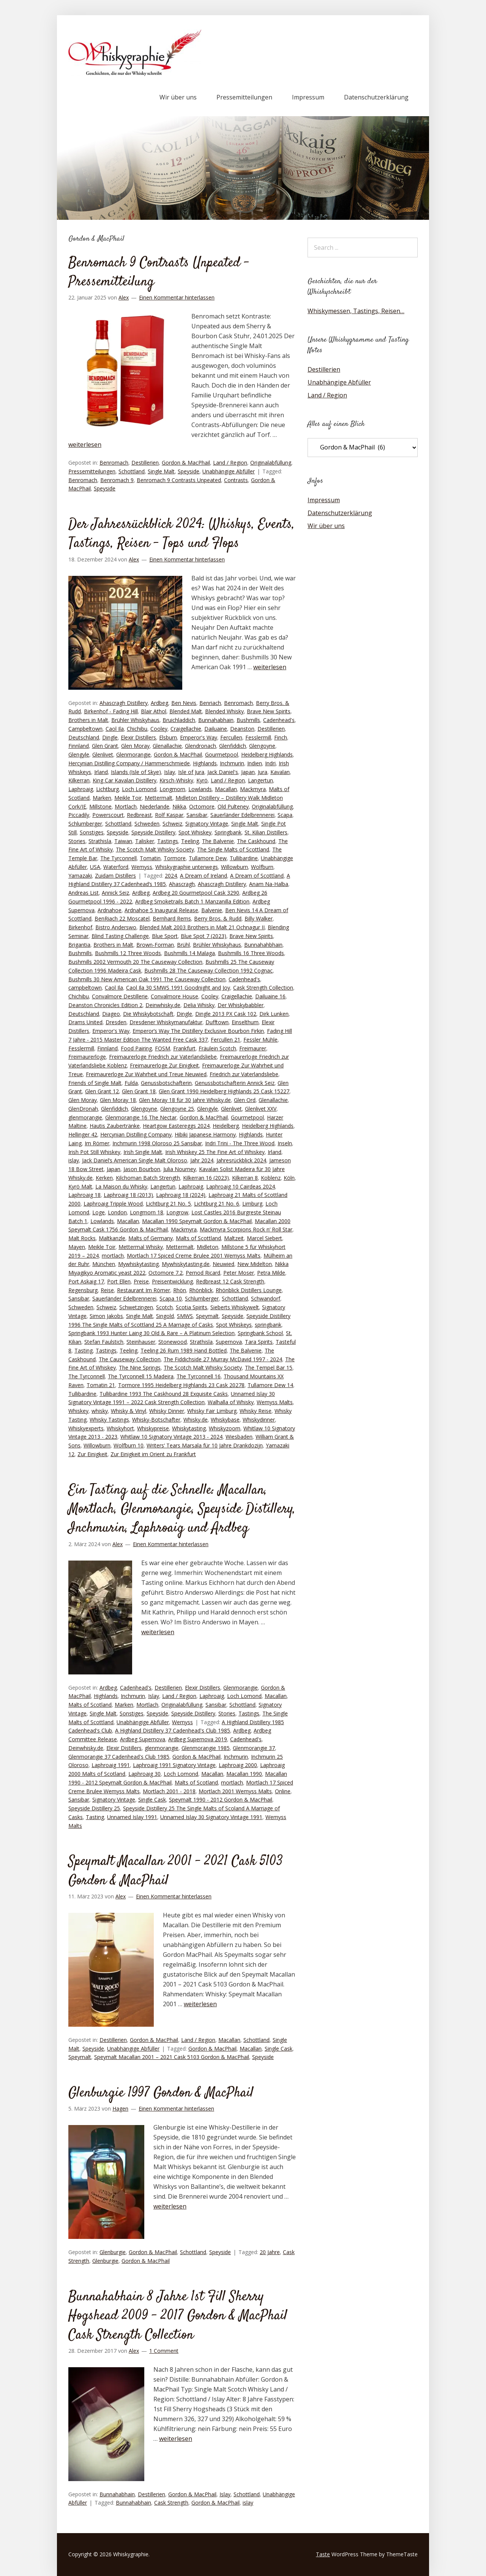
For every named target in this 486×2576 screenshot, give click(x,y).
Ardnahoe (110, 910)
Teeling (190, 841)
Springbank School (260, 1333)
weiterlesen (84, 444)
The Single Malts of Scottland (233, 849)
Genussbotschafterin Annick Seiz (235, 1082)
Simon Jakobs (106, 1316)
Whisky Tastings (109, 1419)
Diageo (111, 1013)
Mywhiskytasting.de (186, 1264)
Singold (165, 1316)
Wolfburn (262, 866)
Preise (141, 1281)
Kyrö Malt (80, 1186)
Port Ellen (119, 1281)
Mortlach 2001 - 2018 (169, 1791)
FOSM (162, 1048)
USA (95, 866)
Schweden (146, 823)
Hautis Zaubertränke (115, 1125)
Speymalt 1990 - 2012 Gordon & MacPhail (220, 1799)
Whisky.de (195, 1419)
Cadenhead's (279, 720)
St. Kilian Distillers (266, 832)
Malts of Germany (150, 1238)
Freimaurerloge (87, 1056)
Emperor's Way (198, 737)
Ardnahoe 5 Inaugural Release (161, 910)
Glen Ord (245, 1100)
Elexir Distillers (138, 737)
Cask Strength (171, 2502)
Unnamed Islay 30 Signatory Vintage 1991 (211, 1817)
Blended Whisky (224, 711)
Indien (254, 763)
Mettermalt (158, 797)
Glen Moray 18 (118, 1100)
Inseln (285, 1143)
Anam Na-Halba (268, 884)
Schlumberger (85, 823)
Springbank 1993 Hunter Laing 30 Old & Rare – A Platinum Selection (151, 1333)
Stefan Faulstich (103, 1341)
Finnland (78, 745)
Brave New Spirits (268, 711)
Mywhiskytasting (138, 1264)
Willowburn (234, 866)
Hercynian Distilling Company (136, 1134)
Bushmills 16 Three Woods (251, 953)
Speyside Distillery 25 (94, 1808)
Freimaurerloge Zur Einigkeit (164, 1065)
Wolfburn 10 (129, 1445)
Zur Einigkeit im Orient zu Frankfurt (153, 1454)
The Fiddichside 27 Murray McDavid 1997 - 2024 (223, 1359)
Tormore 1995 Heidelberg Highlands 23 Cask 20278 (181, 1385)
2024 (171, 875)
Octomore (202, 806)
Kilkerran (79, 780)
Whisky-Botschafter (156, 1419)
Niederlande (154, 806)
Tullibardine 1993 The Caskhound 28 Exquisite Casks (163, 1393)
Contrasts (236, 480)
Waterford (115, 866)
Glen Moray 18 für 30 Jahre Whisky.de (185, 1100)
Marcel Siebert (264, 1238)
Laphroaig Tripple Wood (113, 1203)
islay (73, 1160)
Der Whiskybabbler (241, 1005)
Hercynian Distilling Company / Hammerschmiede (129, 763)
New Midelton (254, 1264)
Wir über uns (178, 97)
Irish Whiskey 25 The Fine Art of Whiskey (215, 1152)
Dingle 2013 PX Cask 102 (225, 1013)
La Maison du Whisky (121, 1186)
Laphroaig (80, 789)
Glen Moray (135, 745)
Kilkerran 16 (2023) (206, 1177)
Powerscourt (108, 814)
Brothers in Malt (88, 720)
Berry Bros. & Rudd (217, 918)
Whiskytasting (189, 1428)
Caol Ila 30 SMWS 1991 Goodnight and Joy (178, 987)
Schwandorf (265, 1298)
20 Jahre (270, 2252)
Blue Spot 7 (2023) (203, 936)
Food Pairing (136, 1048)
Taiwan (123, 841)
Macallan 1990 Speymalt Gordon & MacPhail (197, 1221)
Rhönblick (201, 1290)
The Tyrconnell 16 (199, 1376)
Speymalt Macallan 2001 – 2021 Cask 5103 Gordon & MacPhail (175, 1871)
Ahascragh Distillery (123, 702)
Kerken (104, 1177)
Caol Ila (115, 728)
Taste (323, 2554)
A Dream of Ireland (203, 875)
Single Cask (152, 1799)
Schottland (131, 471)
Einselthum (245, 1022)
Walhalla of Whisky (231, 1402)
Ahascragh (182, 884)
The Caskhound (256, 841)
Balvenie (211, 910)
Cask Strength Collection (263, 987)
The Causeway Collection (130, 1359)
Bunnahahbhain (263, 944)
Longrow (177, 1212)
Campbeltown (85, 728)
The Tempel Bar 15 (268, 1367)
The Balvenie (218, 841)
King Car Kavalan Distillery (124, 780)
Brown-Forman (155, 944)
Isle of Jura (191, 772)
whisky (100, 1410)
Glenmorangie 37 (254, 1747)
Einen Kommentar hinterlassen (177, 297)
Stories (76, 841)
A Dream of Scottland (257, 875)
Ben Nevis (183, 702)
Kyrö (202, 780)
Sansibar (196, 814)
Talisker (144, 841)
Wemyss (141, 866)
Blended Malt (185, 711)
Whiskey (78, 1410)
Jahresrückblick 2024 (241, 1160)
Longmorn (172, 789)
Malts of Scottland (198, 1238)
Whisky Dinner (166, 1410)
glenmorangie (85, 1117)
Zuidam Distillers (115, 875)
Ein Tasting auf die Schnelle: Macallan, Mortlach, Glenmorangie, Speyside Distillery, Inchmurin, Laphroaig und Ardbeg (181, 1509)
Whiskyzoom (224, 1428)
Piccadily (78, 814)
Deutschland (83, 737)
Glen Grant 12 (102, 1091)
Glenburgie (112, 2252)
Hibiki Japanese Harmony (205, 1134)
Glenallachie (167, 745)
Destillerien (145, 462)
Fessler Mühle (260, 1039)
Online (282, 1791)
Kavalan (280, 772)
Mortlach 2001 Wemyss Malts (235, 1791)
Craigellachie (185, 728)
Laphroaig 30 (144, 1773)
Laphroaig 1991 (111, 1765)
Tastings (167, 841)
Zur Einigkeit (92, 1454)
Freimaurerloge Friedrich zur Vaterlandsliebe (163, 1056)
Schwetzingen (136, 1307)
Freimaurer (252, 1048)
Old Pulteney (233, 806)
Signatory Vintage (206, 823)
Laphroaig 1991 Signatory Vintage (174, 1765)
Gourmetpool (221, 754)
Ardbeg (159, 702)
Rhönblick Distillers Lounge (249, 1290)
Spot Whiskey (194, 832)
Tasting (83, 1350)
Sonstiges (92, 832)
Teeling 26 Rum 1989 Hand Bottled (183, 1350)
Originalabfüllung (270, 462)
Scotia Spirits (191, 1307)
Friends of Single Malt (95, 1082)
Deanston (242, 728)
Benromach (113, 462)
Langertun (260, 780)
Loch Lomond (139, 789)
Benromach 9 (117, 480)
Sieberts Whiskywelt (234, 1307)
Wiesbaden (239, 1436)
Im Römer (97, 1143)
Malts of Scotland (90, 1704)
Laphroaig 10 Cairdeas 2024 (240, 1186)
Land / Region (230, 462)
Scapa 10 (170, 1298)
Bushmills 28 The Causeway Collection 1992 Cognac (208, 970)
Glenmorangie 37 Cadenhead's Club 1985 (118, 1756)
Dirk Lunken (274, 1013)
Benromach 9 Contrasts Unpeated (179, 480)
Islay (169, 772)
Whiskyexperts (86, 1428)
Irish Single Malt (142, 1152)
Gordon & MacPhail (186, 462)
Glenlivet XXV (260, 1108)
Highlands (205, 763)
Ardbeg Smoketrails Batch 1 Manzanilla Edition (192, 901)
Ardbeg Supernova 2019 (197, 1739)
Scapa (285, 814)
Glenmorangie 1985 (205, 1747)
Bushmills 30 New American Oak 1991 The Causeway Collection (147, 979)
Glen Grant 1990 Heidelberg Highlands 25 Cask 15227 (224, 1091)
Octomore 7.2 (165, 1272)
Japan (248, 772)
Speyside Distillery (153, 832)
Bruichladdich (179, 720)
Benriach (210, 702)
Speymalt (207, 1316)
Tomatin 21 (101, 1385)
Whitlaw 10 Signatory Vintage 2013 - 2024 (171, 1436)
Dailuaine (215, 728)
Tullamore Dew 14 (270, 1385)
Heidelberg (226, 1125)
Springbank (228, 832)
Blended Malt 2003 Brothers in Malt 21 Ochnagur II (202, 927)
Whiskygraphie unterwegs (186, 866)
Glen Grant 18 (139, 1091)
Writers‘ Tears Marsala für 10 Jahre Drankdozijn (205, 1445)
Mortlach (126, 806)
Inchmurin (232, 763)
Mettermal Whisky (140, 1246)
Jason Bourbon (141, 1169)
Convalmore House (174, 996)
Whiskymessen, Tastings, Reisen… (356, 311)
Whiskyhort (120, 1428)
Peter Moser (238, 1272)
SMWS (185, 1316)
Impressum (308, 97)
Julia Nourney (179, 1169)
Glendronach (200, 745)
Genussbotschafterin (166, 1082)
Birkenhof (80, 927)
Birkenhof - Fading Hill (111, 711)
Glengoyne (262, 745)
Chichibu (137, 728)
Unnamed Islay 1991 (132, 1817)
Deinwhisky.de (162, 1005)
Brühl (183, 944)
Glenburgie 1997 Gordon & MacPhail (161, 2093)
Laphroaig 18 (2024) (180, 1194)
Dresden (116, 1022)
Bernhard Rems (172, 918)
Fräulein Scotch (217, 1048)
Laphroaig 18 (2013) (128, 1194)
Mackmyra (253, 789)
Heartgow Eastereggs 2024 (176, 1125)
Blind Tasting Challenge (120, 936)
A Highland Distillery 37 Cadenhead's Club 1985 (172, 1730)
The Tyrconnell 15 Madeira (141, 1376)
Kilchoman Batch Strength (148, 1177)
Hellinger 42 (82, 1134)
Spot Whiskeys (234, 1324)
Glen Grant (105, 745)
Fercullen (231, 737)
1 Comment (163, 2350)
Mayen (76, 1246)
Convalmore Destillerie (120, 996)
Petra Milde (271, 1272)
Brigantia (79, 944)
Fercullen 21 (225, 1039)
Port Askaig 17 (86, 1281)
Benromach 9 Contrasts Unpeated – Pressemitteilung (158, 272)
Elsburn (168, 737)
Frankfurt (184, 1048)
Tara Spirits (259, 1341)
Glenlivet (102, 754)
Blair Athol (153, 711)
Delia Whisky (199, 1005)
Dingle (110, 737)
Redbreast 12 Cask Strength (230, 1281)
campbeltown (85, 987)
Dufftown (217, 1022)
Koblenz (271, 1177)
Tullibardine (244, 858)
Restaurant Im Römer (143, 1290)
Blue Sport (165, 936)
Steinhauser (140, 1341)
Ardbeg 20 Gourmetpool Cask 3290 (196, 892)
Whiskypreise (153, 1428)
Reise (107, 1290)
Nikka (179, 806)
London (117, 1212)
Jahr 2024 (201, 1160)
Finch (280, 737)
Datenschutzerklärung (376, 97)
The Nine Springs (140, 1367)
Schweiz (172, 823)
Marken (102, 797)
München (103, 1264)
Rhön (179, 1290)
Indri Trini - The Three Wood (240, 1143)
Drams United (85, 1022)
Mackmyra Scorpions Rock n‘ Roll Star (246, 1229)
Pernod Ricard (203, 1272)
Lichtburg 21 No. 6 (216, 1203)
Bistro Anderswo (115, 927)
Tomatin (150, 858)
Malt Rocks (82, 1238)
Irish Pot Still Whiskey (94, 1152)
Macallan (226, 789)
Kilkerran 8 (245, 1177)
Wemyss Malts (275, 1402)
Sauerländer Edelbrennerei (242, 814)
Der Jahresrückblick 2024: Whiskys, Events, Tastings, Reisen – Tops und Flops (181, 534)
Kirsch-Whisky (176, 780)
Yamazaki (80, 875)
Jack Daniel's (222, 772)
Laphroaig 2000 (238, 1765)
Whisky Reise (255, 1410)
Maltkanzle (112, 1238)
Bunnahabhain (216, 720)
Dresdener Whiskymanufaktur (165, 1022)
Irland (101, 772)
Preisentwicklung (172, 1281)
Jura (262, 772)
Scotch (164, 1307)
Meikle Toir (128, 797)
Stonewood (172, 1341)
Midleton (207, 1246)
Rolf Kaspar (169, 814)
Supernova (229, 1341)
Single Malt (161, 471)
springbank (268, 1324)
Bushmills (248, 720)
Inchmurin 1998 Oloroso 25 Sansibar (157, 1143)
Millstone (100, 806)
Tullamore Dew (208, 858)
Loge (98, 1212)
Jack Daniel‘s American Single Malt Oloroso (134, 1160)
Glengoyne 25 (177, 1108)
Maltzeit (234, 1238)
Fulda (131, 1082)
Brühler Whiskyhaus (135, 720)
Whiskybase (225, 1419)
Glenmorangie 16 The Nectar (141, 1117)
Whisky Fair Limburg (212, 1410)
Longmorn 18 (146, 1212)
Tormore (175, 858)
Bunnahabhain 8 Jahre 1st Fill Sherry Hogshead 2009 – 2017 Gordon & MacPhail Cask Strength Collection (177, 2316)
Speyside (188, 471)
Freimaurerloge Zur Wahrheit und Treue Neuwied (146, 1074)
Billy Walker (259, 918)
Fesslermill (258, 737)
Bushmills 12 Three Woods (128, 953)
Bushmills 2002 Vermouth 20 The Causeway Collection (135, 961)
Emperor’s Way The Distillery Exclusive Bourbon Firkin (198, 1030)
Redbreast (139, 814)
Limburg (252, 1203)
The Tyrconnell (118, 858)
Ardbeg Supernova (142, 1739)
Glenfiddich (232, 745)
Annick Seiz (115, 892)
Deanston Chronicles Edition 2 (105, 1005)
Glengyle (78, 754)
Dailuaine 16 (270, 996)
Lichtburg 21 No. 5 (168, 1203)
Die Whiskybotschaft (148, 1013)
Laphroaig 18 (84, 1194)
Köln (289, 1177)
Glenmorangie (133, 754)
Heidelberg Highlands (267, 754)
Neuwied (223, 1264)
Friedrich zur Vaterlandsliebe (244, 1074)
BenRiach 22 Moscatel (122, 918)
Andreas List (83, 892)
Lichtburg (107, 789)
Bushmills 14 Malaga (189, 953)
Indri (270, 763)
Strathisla (99, 841)
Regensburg (83, 1290)
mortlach (113, 1255)
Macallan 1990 (244, 1773)
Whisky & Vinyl (128, 1410)
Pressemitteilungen (244, 97)
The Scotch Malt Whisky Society (155, 849)
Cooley (158, 728)
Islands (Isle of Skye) (136, 772)
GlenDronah (83, 1108)
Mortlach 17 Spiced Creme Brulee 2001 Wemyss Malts (193, 1255)
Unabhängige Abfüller (228, 471)
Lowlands (200, 789)
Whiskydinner (259, 1419)
